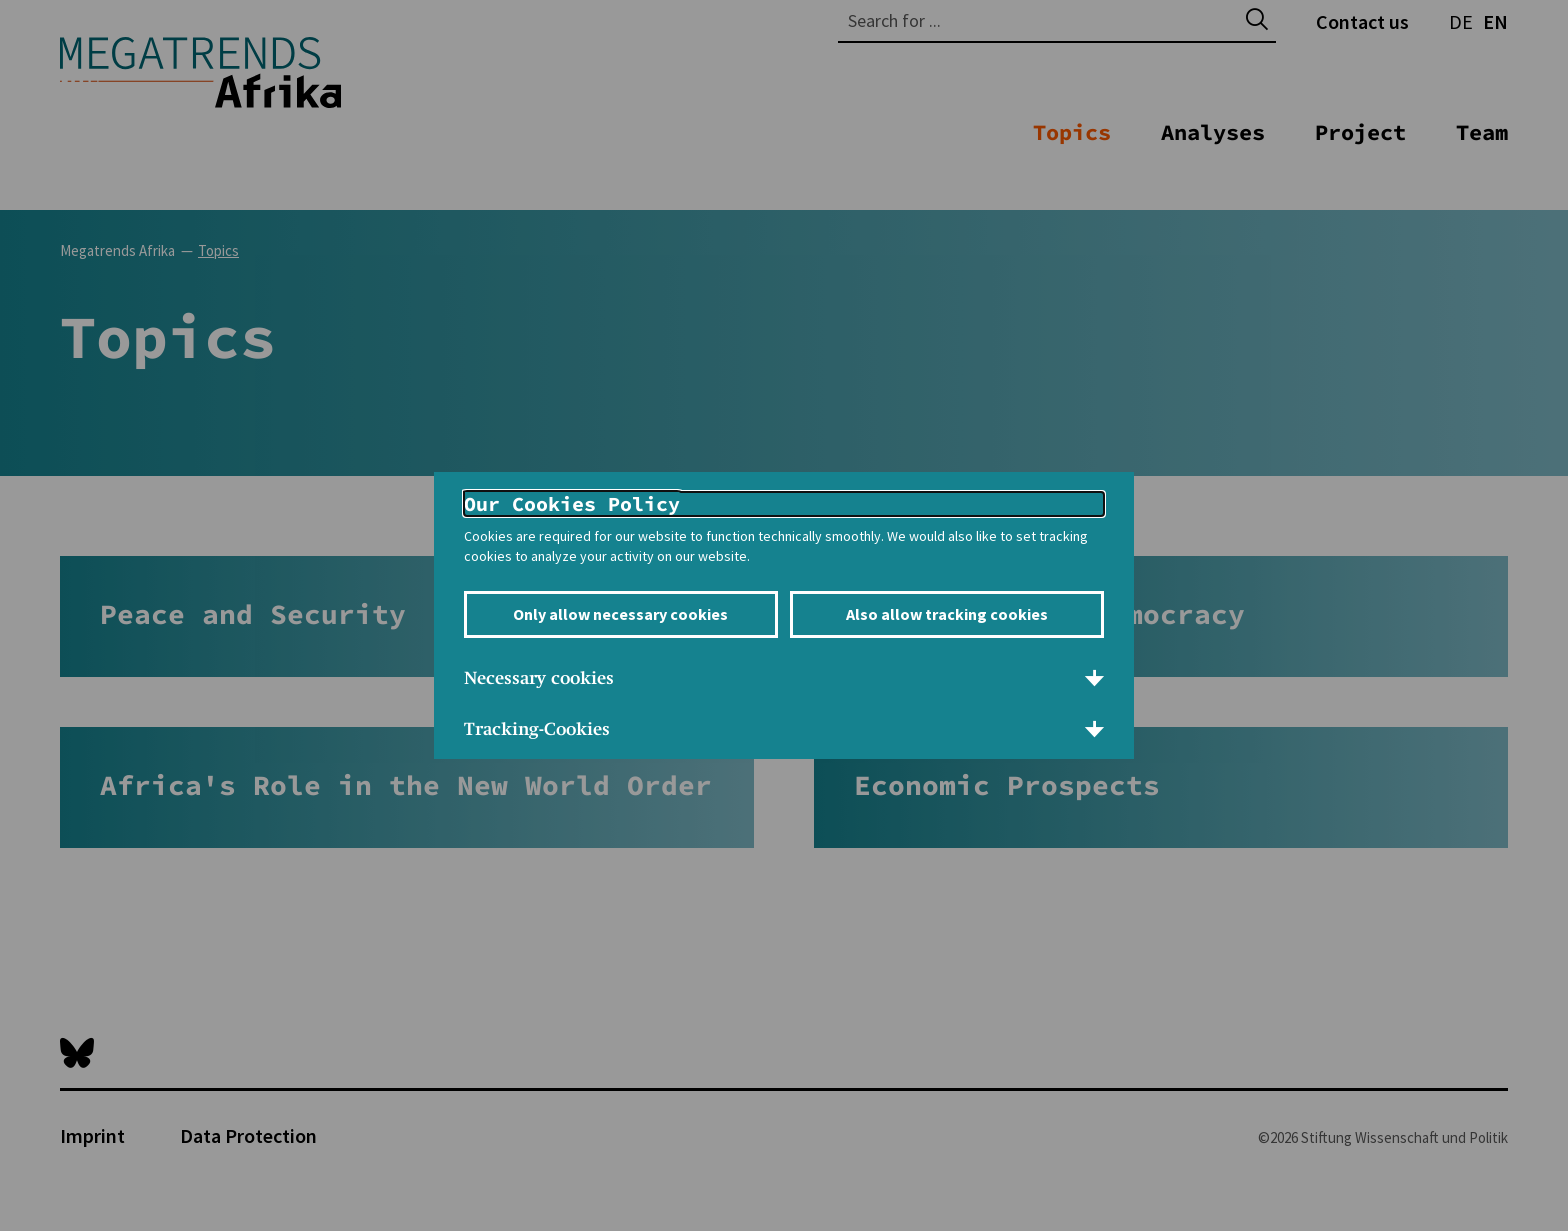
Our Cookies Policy (572, 504)
